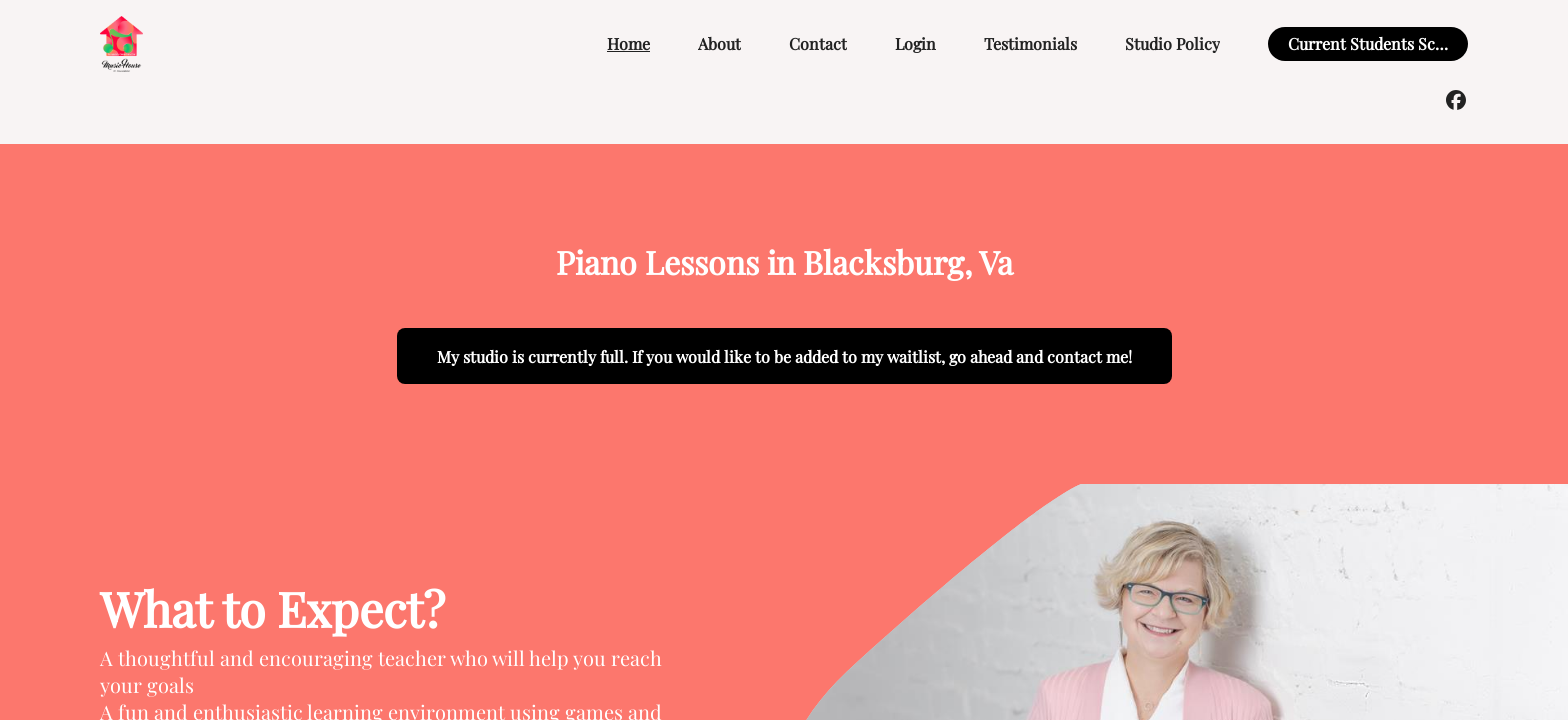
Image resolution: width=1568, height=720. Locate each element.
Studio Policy (1172, 43)
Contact (818, 43)
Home (628, 43)
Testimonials (1030, 43)
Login (915, 43)
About (719, 43)
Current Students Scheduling (1393, 43)
